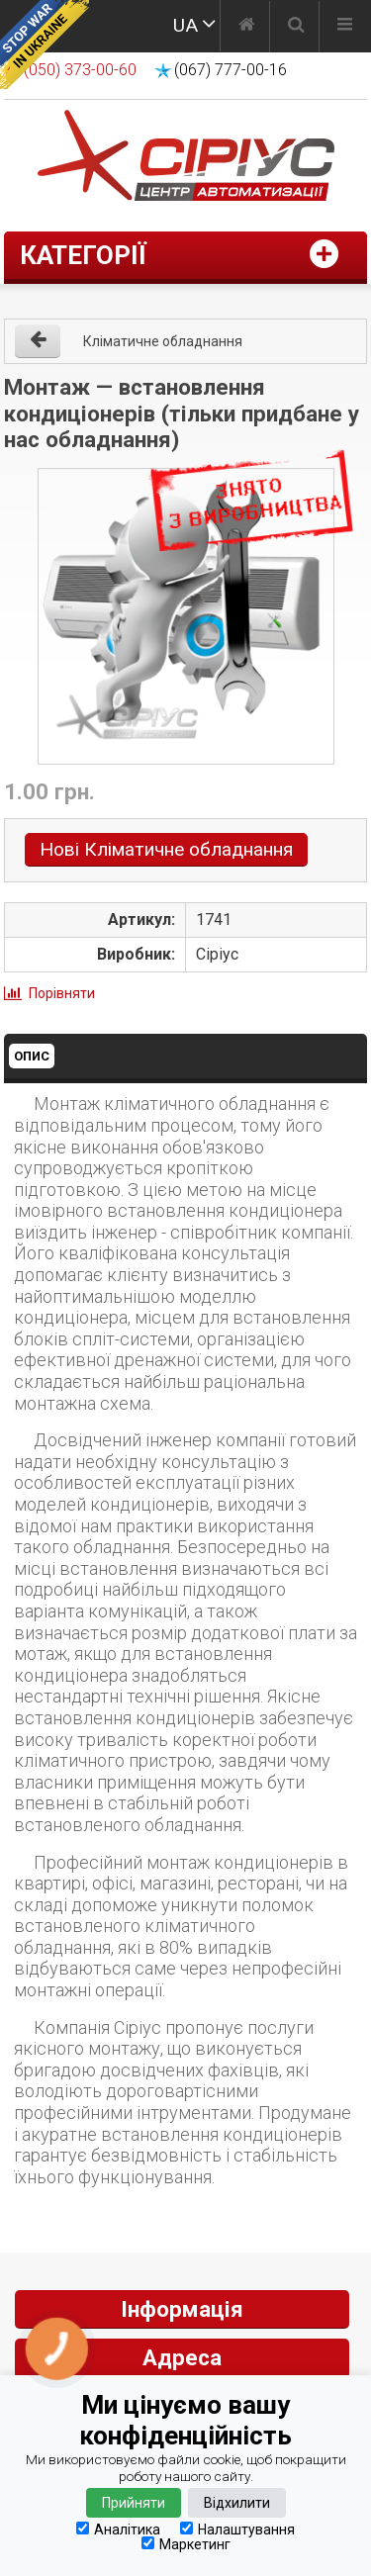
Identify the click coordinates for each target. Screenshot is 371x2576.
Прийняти (133, 2503)
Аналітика (118, 2529)
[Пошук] (296, 26)
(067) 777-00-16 (230, 69)
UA (185, 25)
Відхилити (237, 2503)
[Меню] (345, 26)
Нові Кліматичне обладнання (166, 849)
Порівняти (62, 993)
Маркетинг (186, 2543)
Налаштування (237, 2529)
